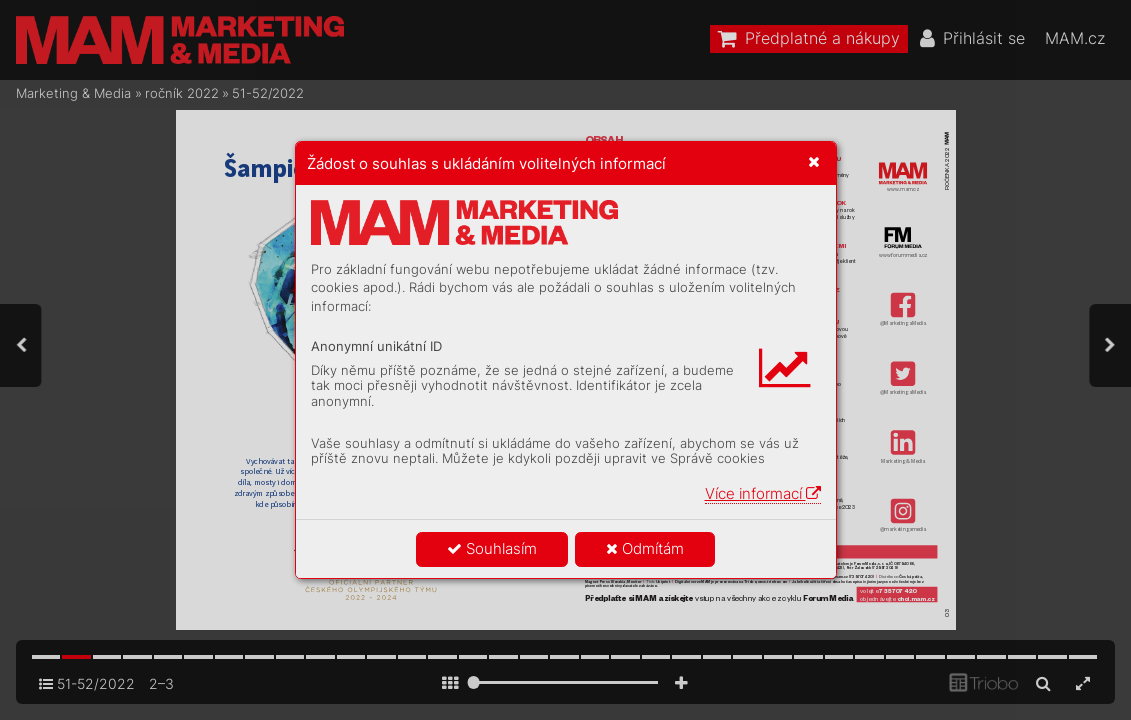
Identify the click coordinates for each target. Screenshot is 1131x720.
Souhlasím (492, 548)
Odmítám (645, 548)
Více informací (763, 493)
